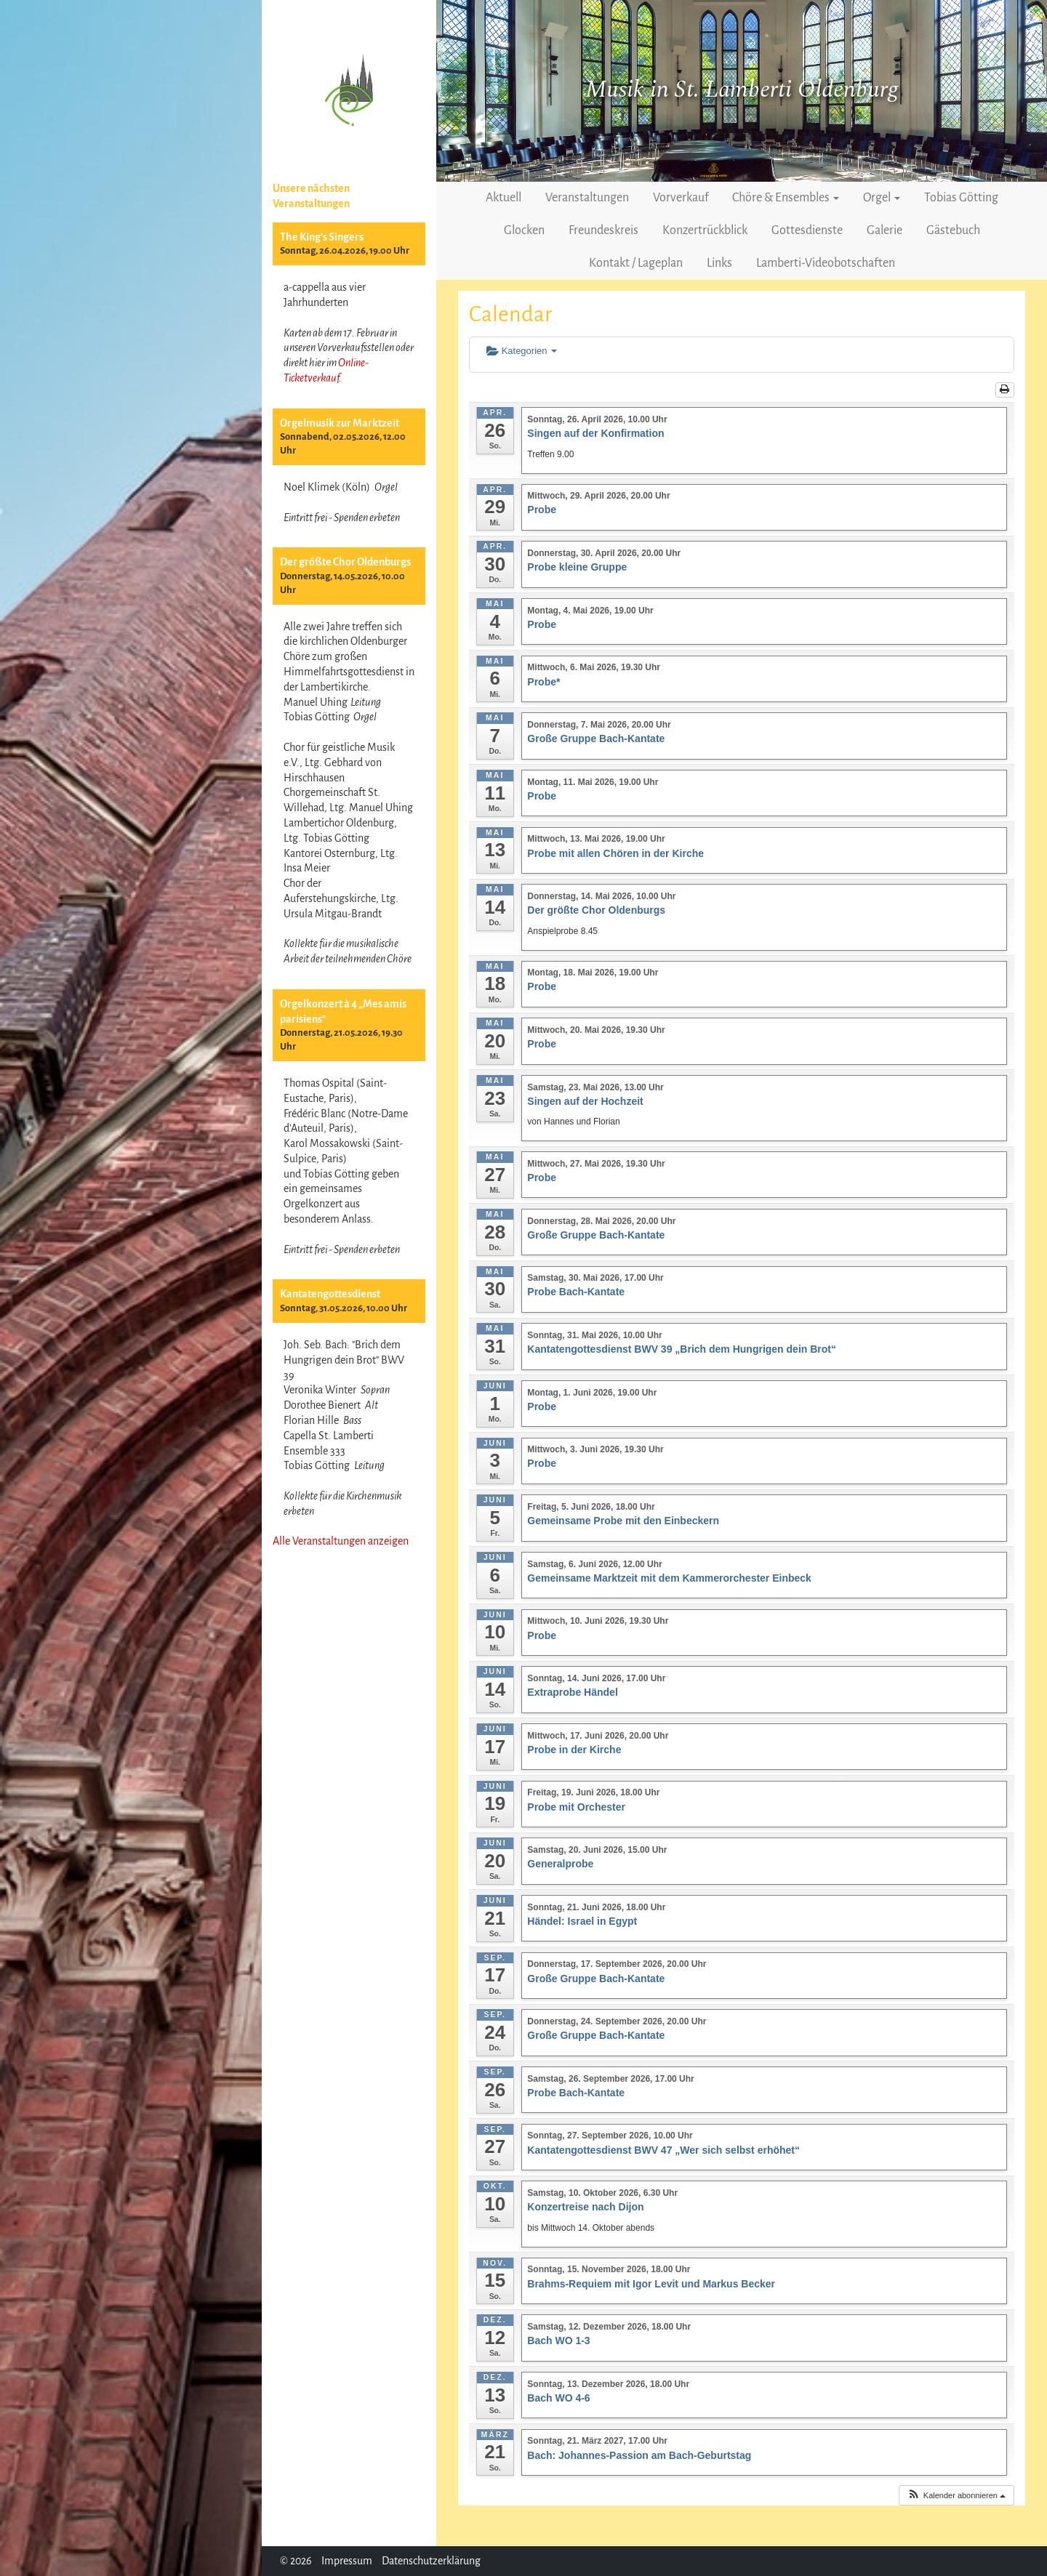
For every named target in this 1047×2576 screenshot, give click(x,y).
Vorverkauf (680, 197)
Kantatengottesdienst (330, 1294)
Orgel (881, 197)
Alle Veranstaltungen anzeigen (341, 1541)
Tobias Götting (961, 197)
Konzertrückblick (704, 230)
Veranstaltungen (587, 197)
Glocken (524, 230)
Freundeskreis (603, 230)
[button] (956, 2495)
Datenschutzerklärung (431, 2561)
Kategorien (521, 350)
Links (719, 263)
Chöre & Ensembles (785, 197)
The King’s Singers (322, 237)
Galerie (884, 230)
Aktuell (503, 197)
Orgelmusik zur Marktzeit (339, 423)
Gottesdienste (807, 230)
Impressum (346, 2561)
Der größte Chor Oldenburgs (345, 562)
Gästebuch (953, 230)
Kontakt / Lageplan (636, 263)
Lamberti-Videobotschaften (825, 263)
